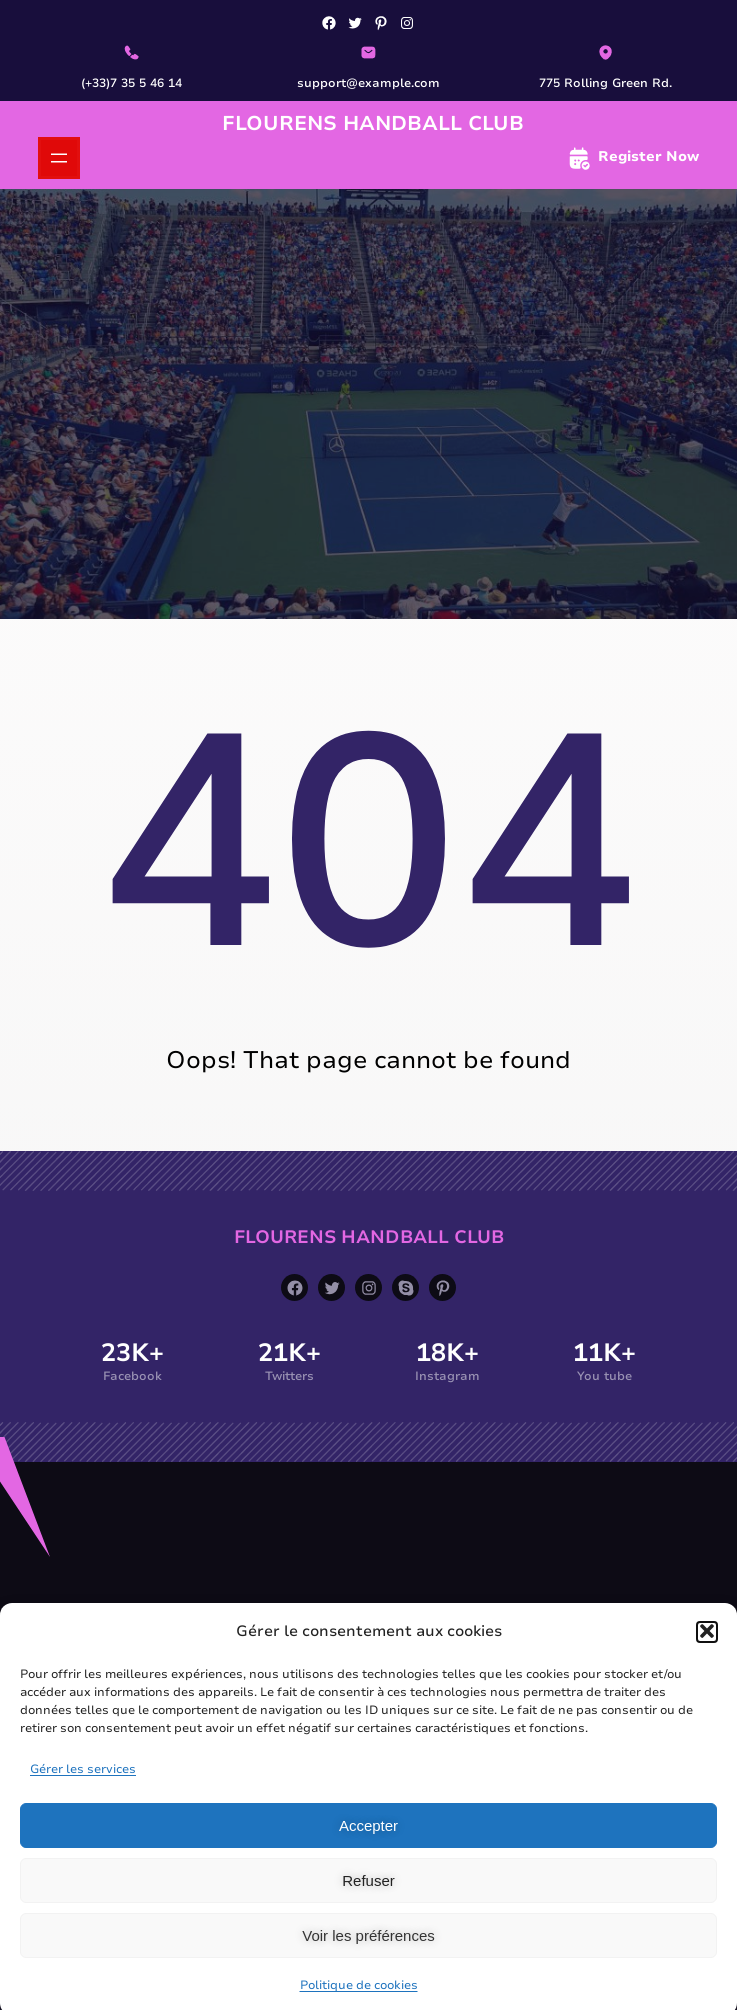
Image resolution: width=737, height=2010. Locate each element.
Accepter (368, 1845)
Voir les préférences (368, 1955)
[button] (707, 1651)
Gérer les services (83, 1789)
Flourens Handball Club (373, 123)
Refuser (368, 1900)
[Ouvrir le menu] (59, 158)
